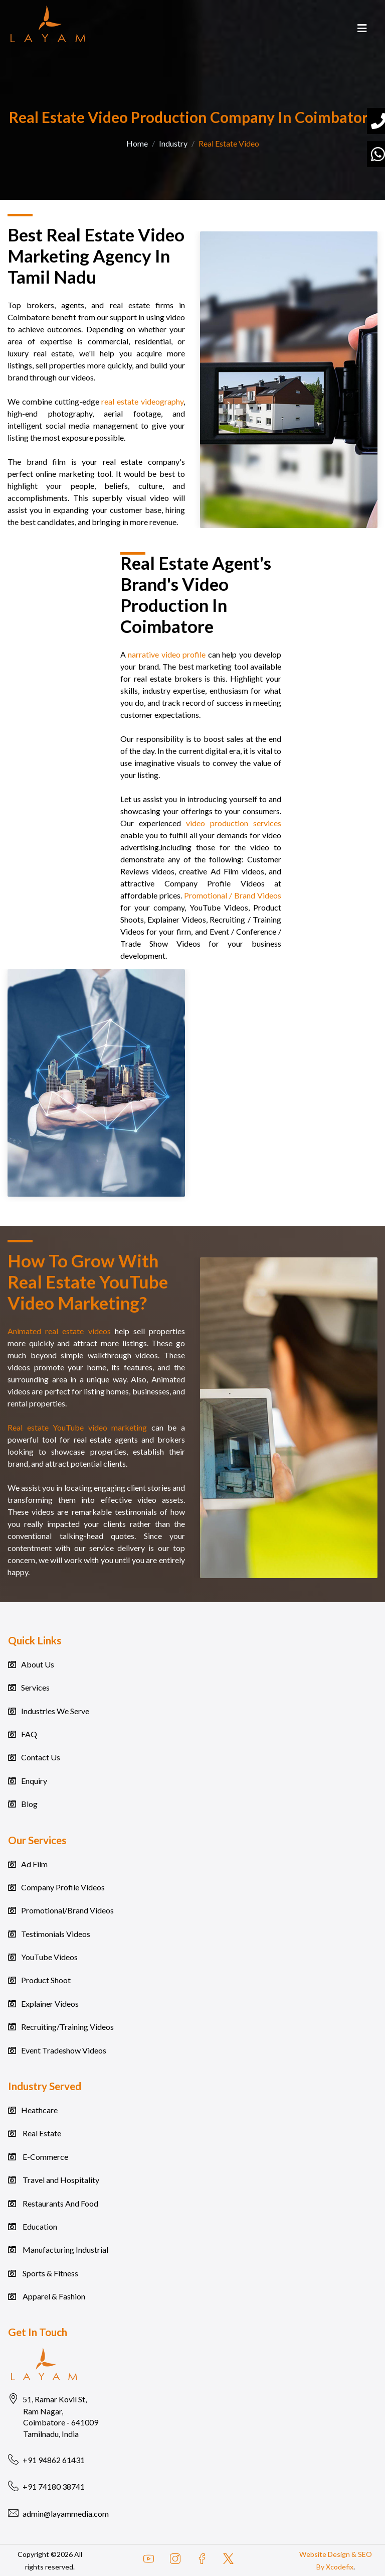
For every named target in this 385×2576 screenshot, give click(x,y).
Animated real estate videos (59, 1331)
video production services (233, 823)
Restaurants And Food (59, 2203)
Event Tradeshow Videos (63, 2050)
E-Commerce (44, 2156)
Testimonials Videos (55, 1934)
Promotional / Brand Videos (232, 895)
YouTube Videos (49, 1957)
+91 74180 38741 (46, 2487)
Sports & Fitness (49, 2273)
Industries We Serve (55, 1711)
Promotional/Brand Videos (67, 1910)
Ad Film (34, 1864)
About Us (37, 1664)
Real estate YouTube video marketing (77, 1427)
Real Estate (41, 2133)
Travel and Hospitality (60, 2179)
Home (137, 143)
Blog (29, 1804)
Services (35, 1687)
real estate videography (142, 401)
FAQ (29, 1734)
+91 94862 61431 (46, 2460)
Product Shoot (46, 1980)
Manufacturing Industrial (64, 2249)
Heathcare (39, 2110)
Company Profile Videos (63, 1887)
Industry (173, 143)
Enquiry (34, 1780)
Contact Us (40, 1757)
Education (39, 2226)
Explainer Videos (50, 2003)
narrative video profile (167, 654)
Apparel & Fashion (53, 2296)
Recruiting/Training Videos (67, 2026)
